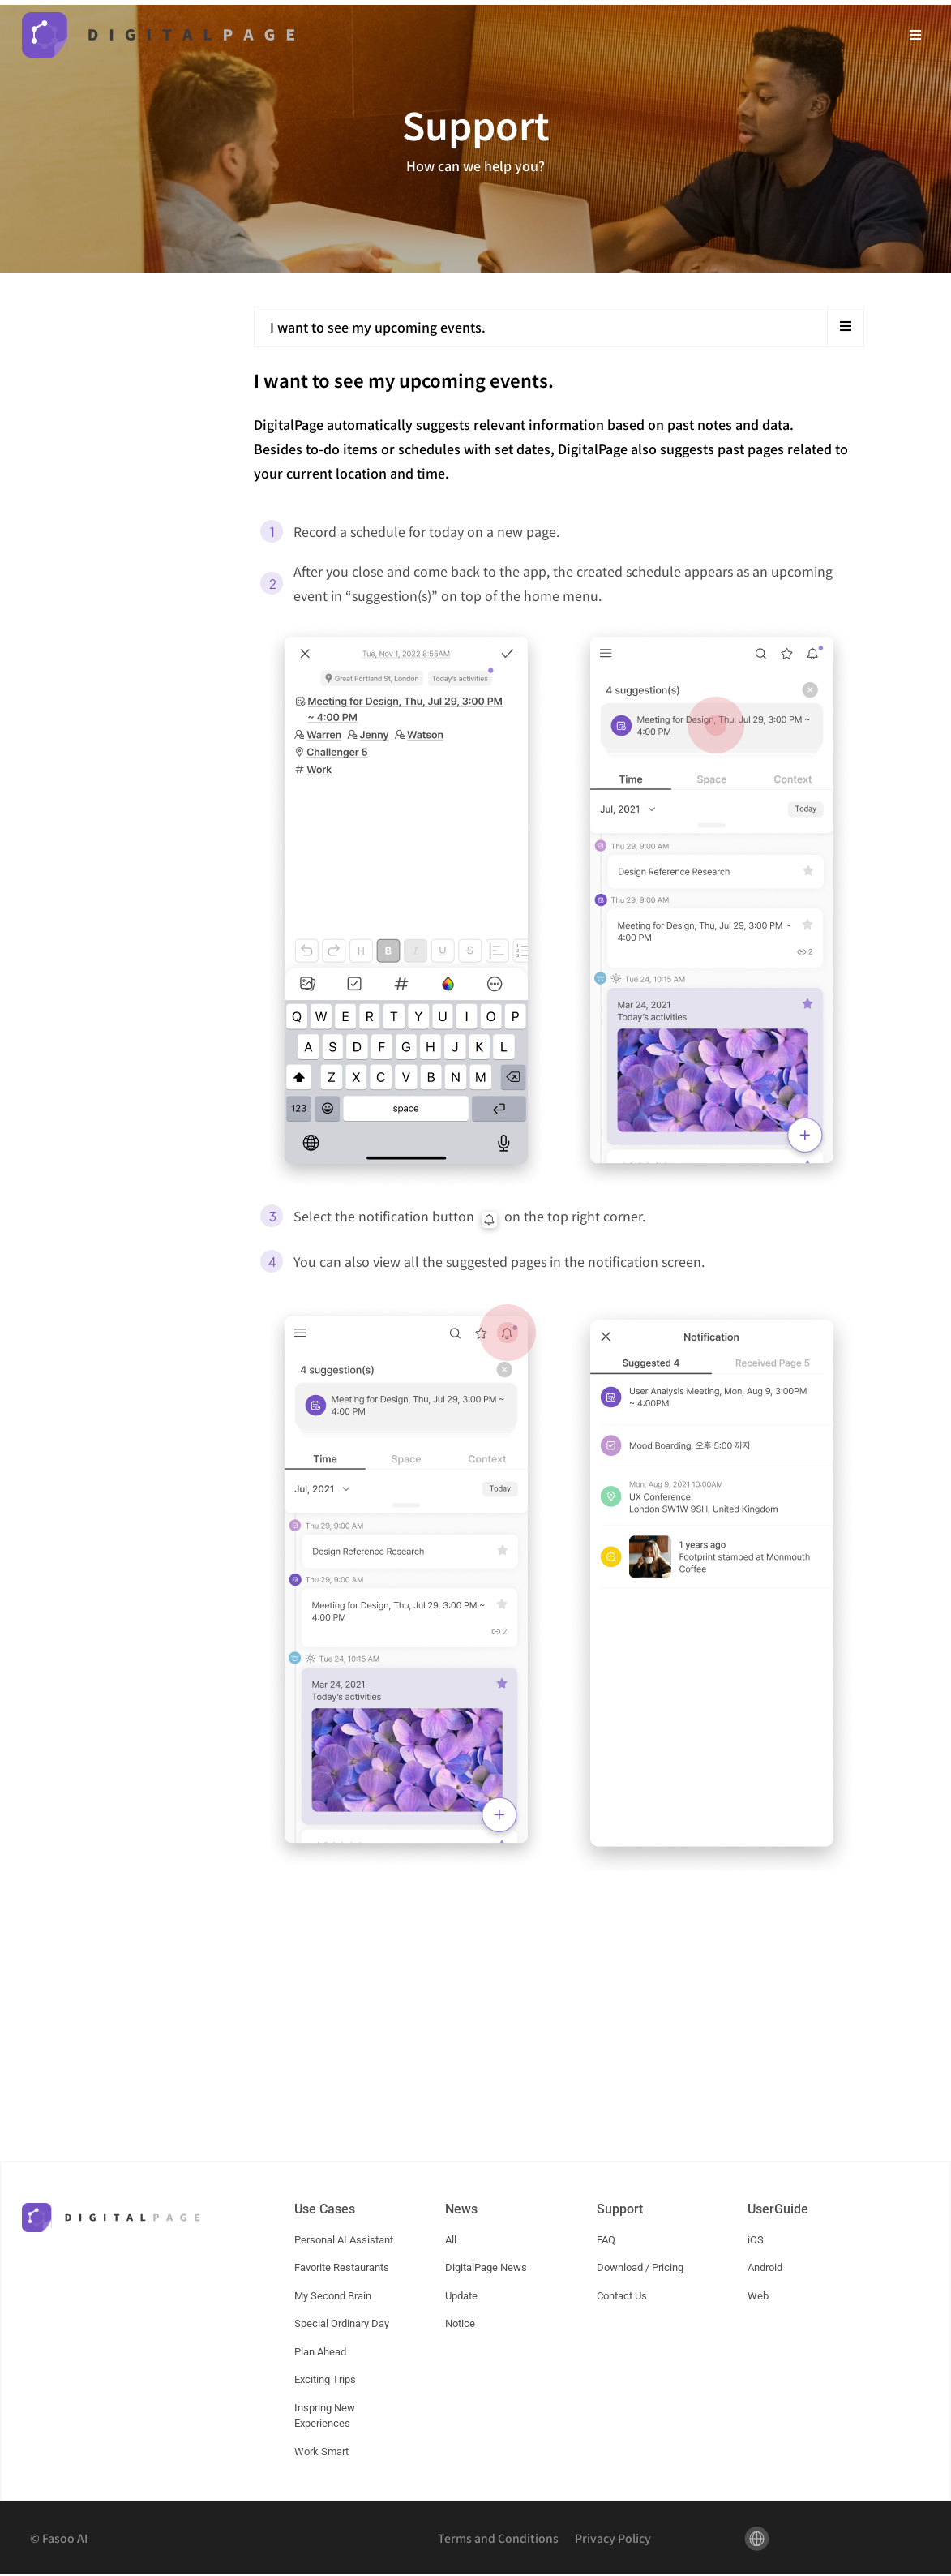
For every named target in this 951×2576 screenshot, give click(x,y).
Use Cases (324, 2210)
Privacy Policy (613, 2539)
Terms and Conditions (498, 2539)
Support (620, 2210)
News (461, 2210)
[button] (916, 34)
